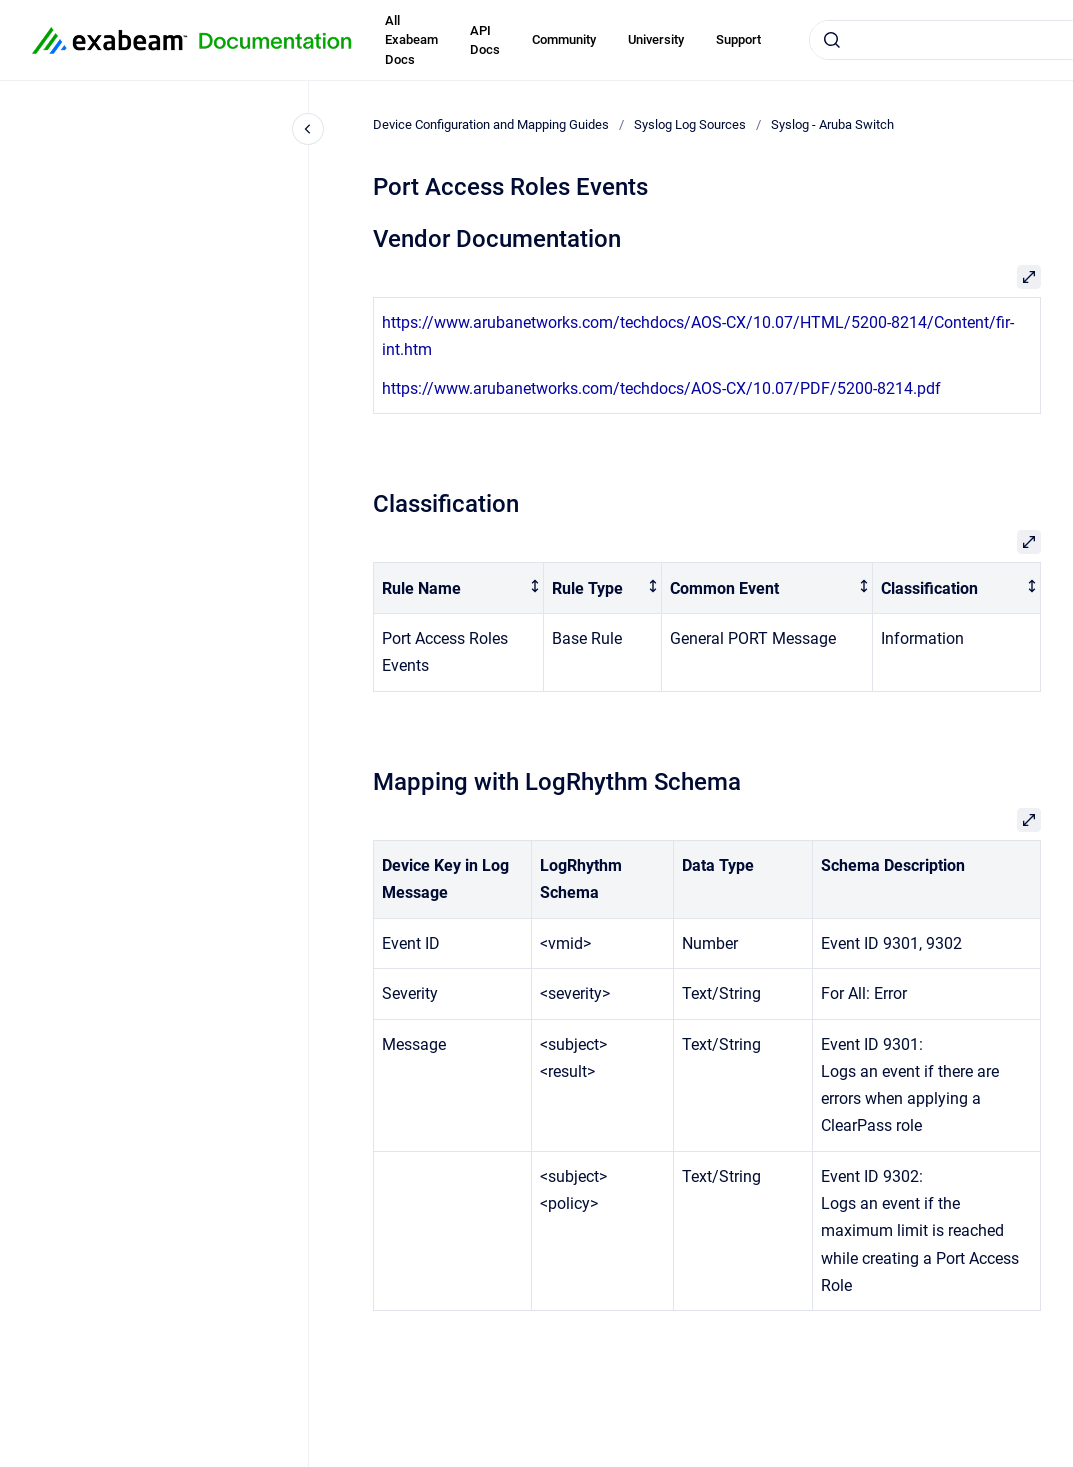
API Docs (485, 40)
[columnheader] (459, 588)
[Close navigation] (308, 129)
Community (564, 39)
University (656, 39)
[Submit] (832, 40)
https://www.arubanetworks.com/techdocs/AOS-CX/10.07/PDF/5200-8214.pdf (661, 388)
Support (738, 39)
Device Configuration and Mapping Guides (491, 124)
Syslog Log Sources (690, 124)
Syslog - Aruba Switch (832, 124)
